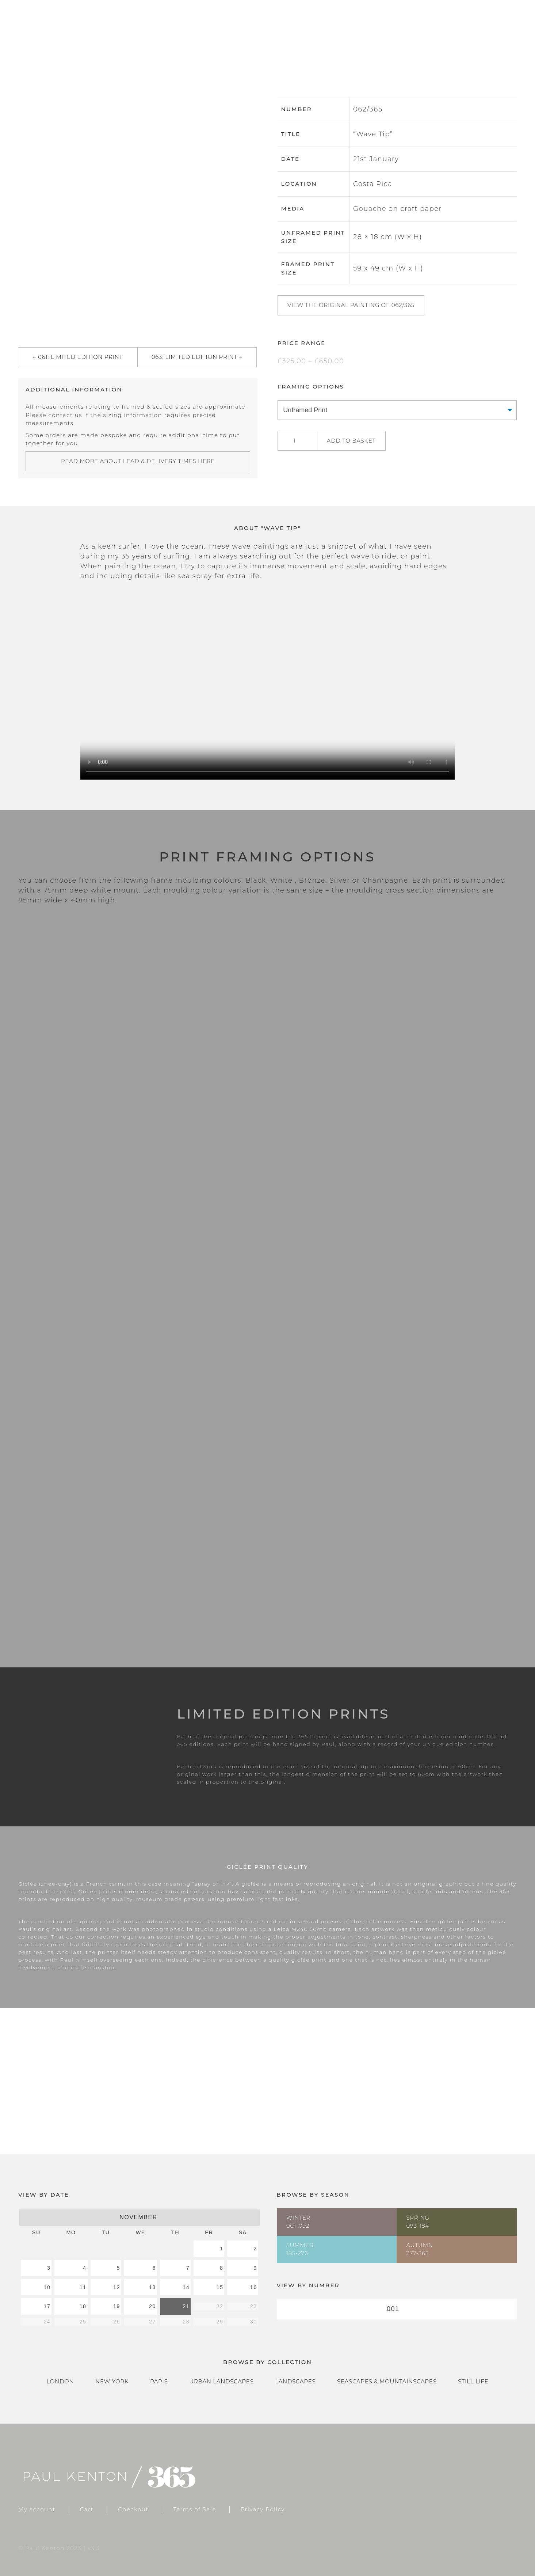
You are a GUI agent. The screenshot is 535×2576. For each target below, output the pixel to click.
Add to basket (351, 440)
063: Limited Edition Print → (197, 356)
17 (47, 2306)
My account (37, 2509)
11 (83, 2287)
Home (312, 33)
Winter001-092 (298, 2222)
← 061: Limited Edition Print (78, 356)
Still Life (473, 2381)
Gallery (356, 33)
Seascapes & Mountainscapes (386, 2381)
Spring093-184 (417, 2222)
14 (186, 2287)
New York (112, 2381)
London (60, 2381)
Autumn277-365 (419, 2249)
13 (152, 2287)
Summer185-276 (300, 2249)
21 (186, 2306)
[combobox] (397, 2309)
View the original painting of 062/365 (350, 305)
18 (83, 2306)
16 (253, 2287)
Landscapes (295, 2381)
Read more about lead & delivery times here (138, 461)
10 (47, 2287)
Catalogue (409, 33)
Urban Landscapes (221, 2381)
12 (116, 2287)
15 (219, 2287)
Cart (456, 33)
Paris (159, 2381)
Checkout (502, 33)
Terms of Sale (194, 2509)
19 (116, 2306)
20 (152, 2306)
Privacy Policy (263, 2509)
